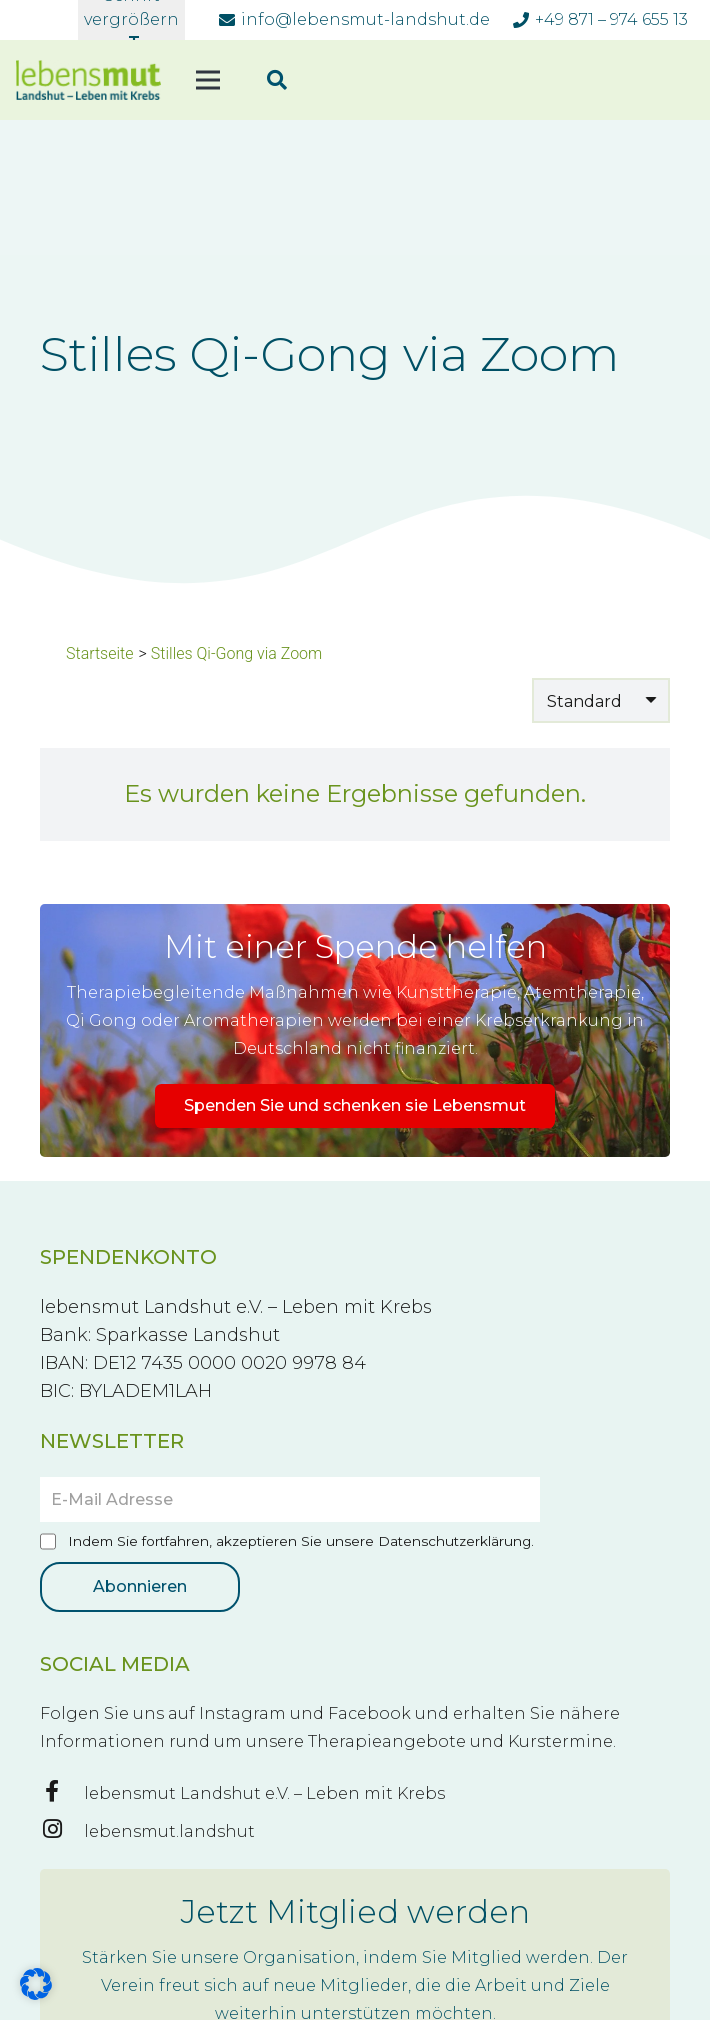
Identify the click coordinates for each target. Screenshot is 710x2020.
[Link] (88, 80)
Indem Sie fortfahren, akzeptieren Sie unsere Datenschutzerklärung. (287, 1542)
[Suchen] (277, 80)
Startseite (100, 653)
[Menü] (208, 80)
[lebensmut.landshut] (62, 1832)
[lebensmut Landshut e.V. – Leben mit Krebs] (62, 1794)
